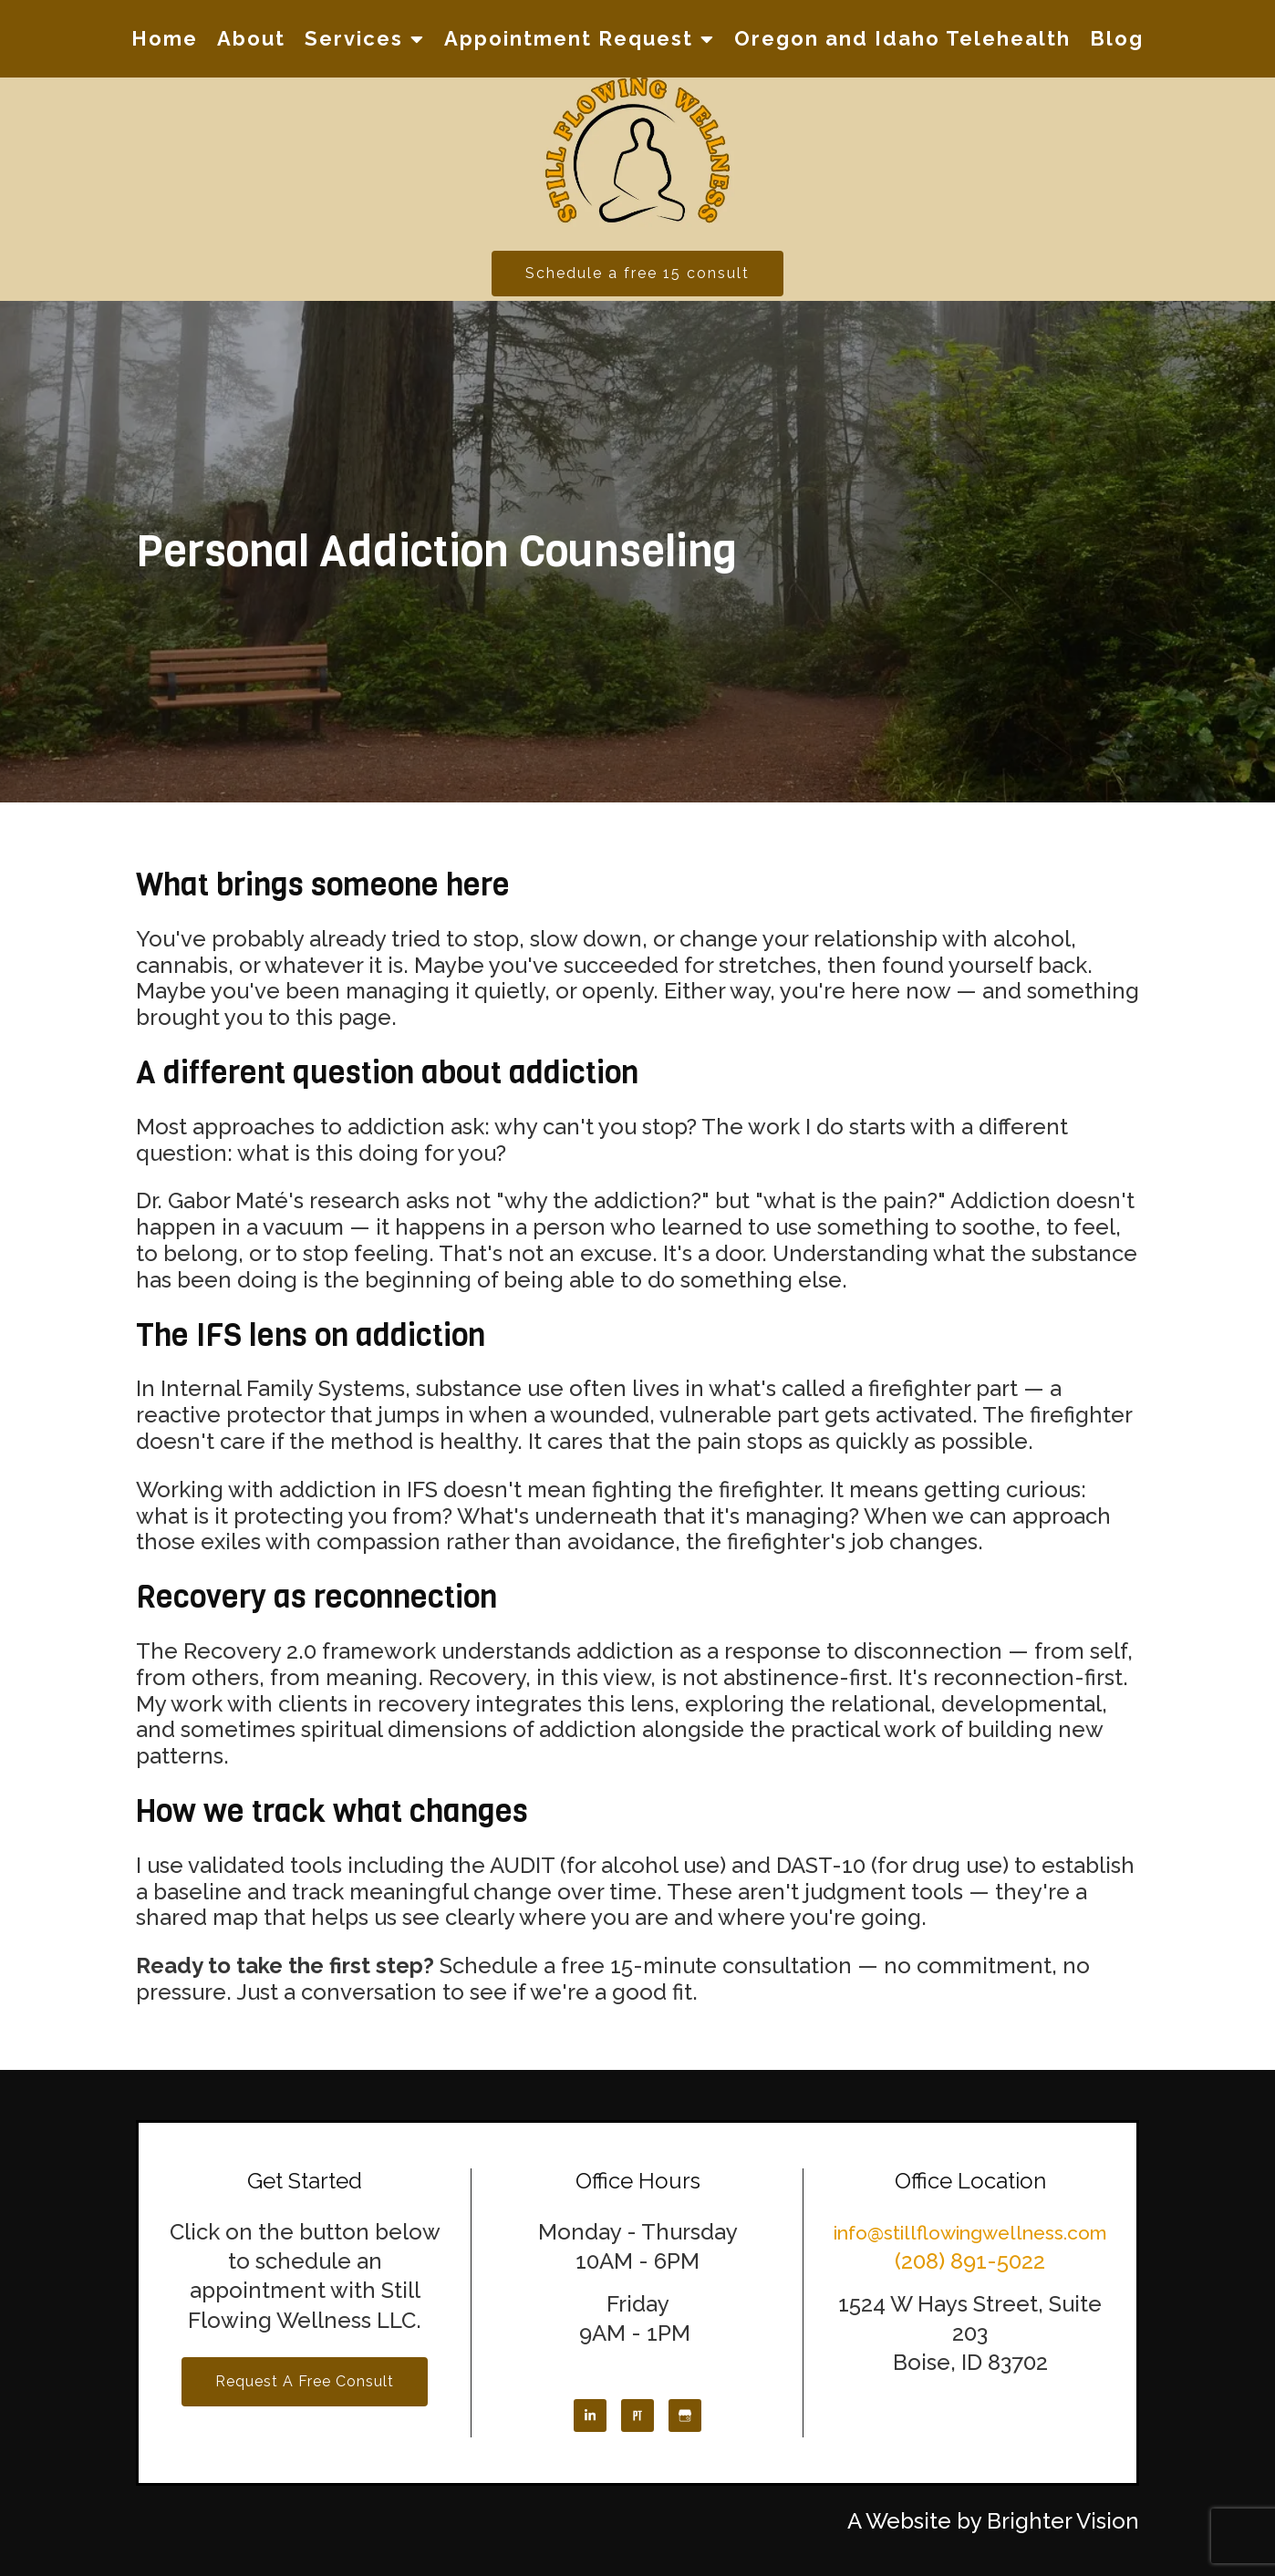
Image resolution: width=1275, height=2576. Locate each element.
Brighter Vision (1063, 2521)
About (251, 38)
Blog (1117, 38)
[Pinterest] (637, 2415)
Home (164, 38)
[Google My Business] (685, 2415)
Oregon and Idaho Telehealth (902, 38)
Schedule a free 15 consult (637, 273)
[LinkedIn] (590, 2415)
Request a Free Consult (304, 2381)
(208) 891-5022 (970, 2261)
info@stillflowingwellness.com (970, 2232)
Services (354, 38)
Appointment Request (568, 38)
